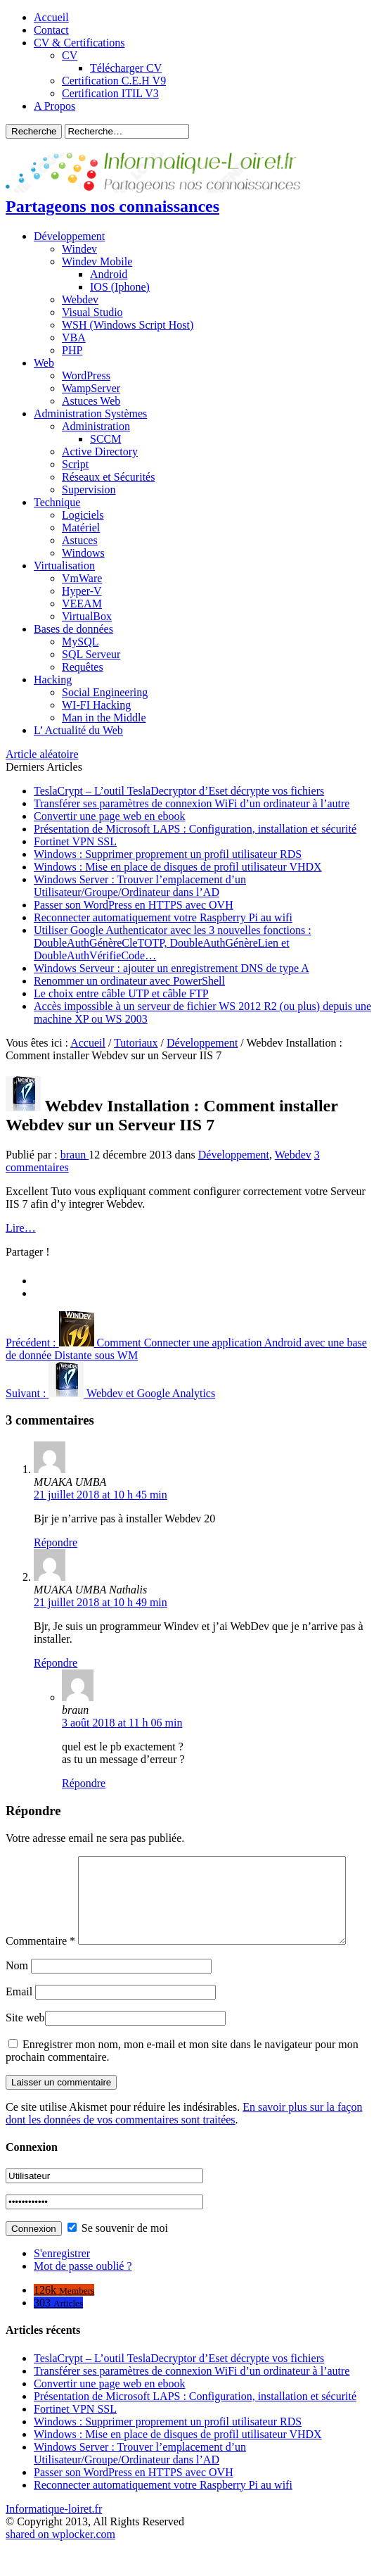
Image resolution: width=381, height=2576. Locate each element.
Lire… (21, 1228)
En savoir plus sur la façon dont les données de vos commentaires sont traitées (184, 2142)
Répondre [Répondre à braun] (83, 1783)
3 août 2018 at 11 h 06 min (122, 1723)
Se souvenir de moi (117, 2258)
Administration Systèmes (90, 413)
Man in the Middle (104, 718)
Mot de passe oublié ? (83, 2296)
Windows (83, 553)
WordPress (86, 375)
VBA (74, 337)
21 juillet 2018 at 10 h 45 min (100, 1495)
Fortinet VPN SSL (75, 841)
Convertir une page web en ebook (109, 816)
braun (74, 1155)
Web (44, 363)
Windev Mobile (97, 261)
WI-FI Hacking (96, 705)
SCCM (105, 439)
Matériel (81, 527)
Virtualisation (64, 566)
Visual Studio (92, 312)
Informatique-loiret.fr (54, 2538)
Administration (96, 426)
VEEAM (82, 604)
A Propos (54, 106)
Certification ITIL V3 (110, 93)
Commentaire (40, 1862)
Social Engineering (105, 692)
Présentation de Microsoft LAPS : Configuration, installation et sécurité (195, 829)
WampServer (91, 388)
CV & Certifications (79, 43)
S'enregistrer (62, 2283)
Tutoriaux (136, 1043)
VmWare (82, 578)
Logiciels (83, 515)
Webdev (80, 299)
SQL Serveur (91, 654)
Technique (57, 502)
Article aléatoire (42, 754)
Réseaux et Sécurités (108, 477)
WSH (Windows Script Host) (127, 325)
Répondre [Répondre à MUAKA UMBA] (55, 1542)
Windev (79, 249)
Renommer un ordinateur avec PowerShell (129, 981)
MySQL (80, 642)
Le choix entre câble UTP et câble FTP (121, 993)
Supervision (88, 489)
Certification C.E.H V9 (114, 81)
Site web (25, 2047)
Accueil (51, 17)
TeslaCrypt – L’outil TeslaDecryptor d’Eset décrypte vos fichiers (179, 791)
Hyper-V (82, 591)
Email (19, 2021)
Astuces (80, 540)
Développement (69, 236)
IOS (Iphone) (120, 287)
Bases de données (73, 629)
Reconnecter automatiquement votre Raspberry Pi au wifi (163, 917)
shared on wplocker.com (60, 2564)
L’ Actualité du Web (78, 730)
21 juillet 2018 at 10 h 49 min (100, 1602)
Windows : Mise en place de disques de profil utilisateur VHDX (178, 867)
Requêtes (82, 667)
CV (69, 55)
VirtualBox (87, 616)
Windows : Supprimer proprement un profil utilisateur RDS (168, 854)
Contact (51, 30)
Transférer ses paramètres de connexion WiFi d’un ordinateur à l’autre (191, 803)
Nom (17, 1995)
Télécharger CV (126, 68)
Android (108, 274)
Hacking (53, 680)
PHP (72, 350)
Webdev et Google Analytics (110, 1393)
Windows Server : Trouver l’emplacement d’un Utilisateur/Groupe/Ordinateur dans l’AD (140, 885)
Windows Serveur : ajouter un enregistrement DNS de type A (171, 968)
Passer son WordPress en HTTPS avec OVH (133, 905)
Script (75, 464)
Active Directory (100, 451)
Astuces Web (91, 401)
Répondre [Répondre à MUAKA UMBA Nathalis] (55, 1663)
